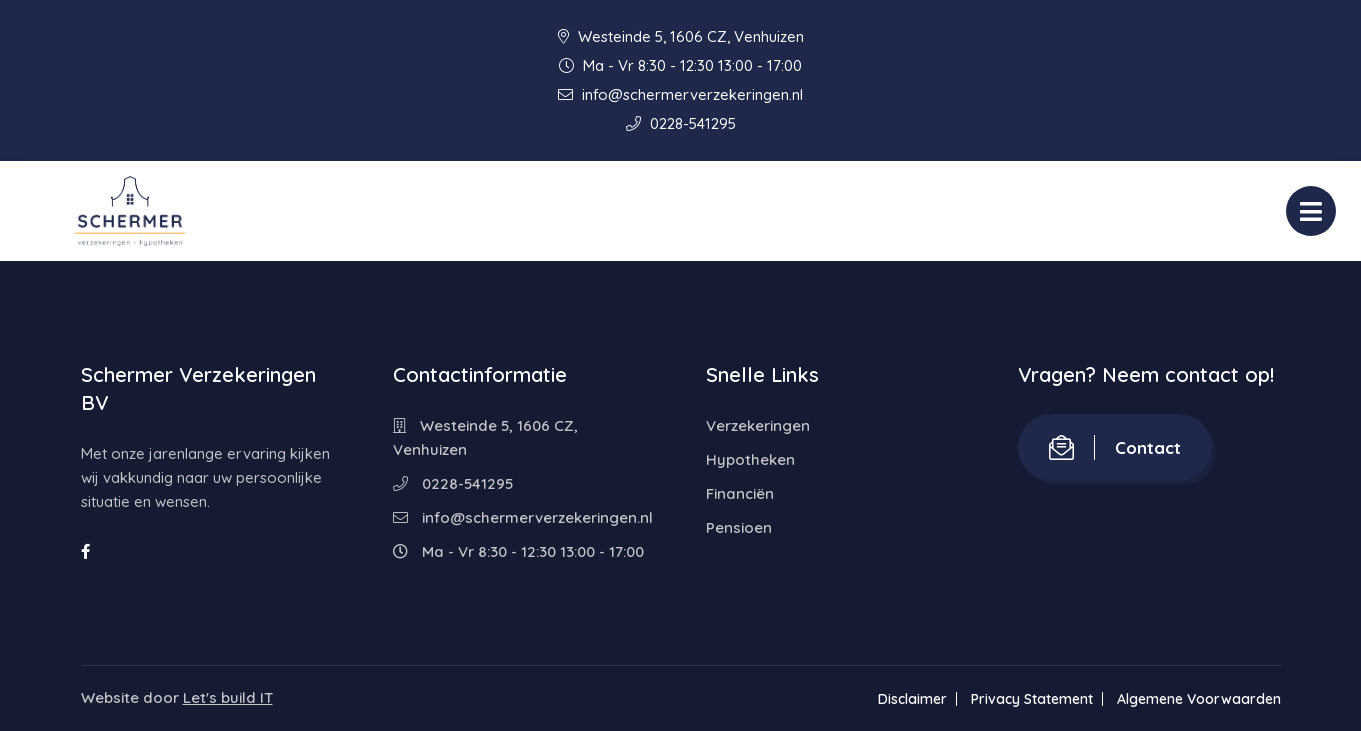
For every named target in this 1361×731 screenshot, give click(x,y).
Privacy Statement (1032, 699)
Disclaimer (912, 699)
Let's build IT (228, 697)
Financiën (740, 493)
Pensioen (739, 527)
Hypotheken (750, 459)
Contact (1115, 447)
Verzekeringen (758, 425)
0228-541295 (681, 123)
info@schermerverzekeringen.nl (680, 94)
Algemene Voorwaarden (1199, 699)
